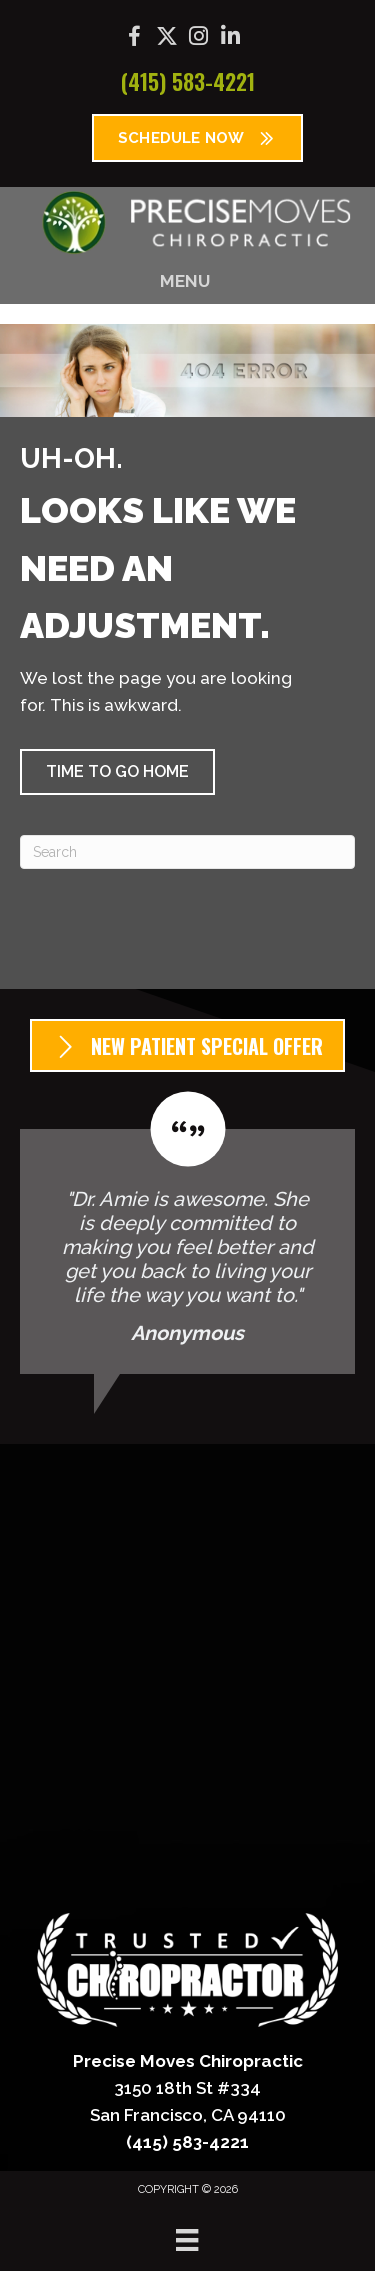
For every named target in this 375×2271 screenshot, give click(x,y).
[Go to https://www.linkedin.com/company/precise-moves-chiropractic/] (231, 38)
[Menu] (187, 2240)
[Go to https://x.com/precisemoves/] (167, 38)
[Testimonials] (187, 1233)
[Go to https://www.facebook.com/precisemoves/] (135, 39)
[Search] (187, 852)
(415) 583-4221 (188, 81)
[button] (117, 772)
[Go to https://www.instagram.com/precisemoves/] (199, 38)
